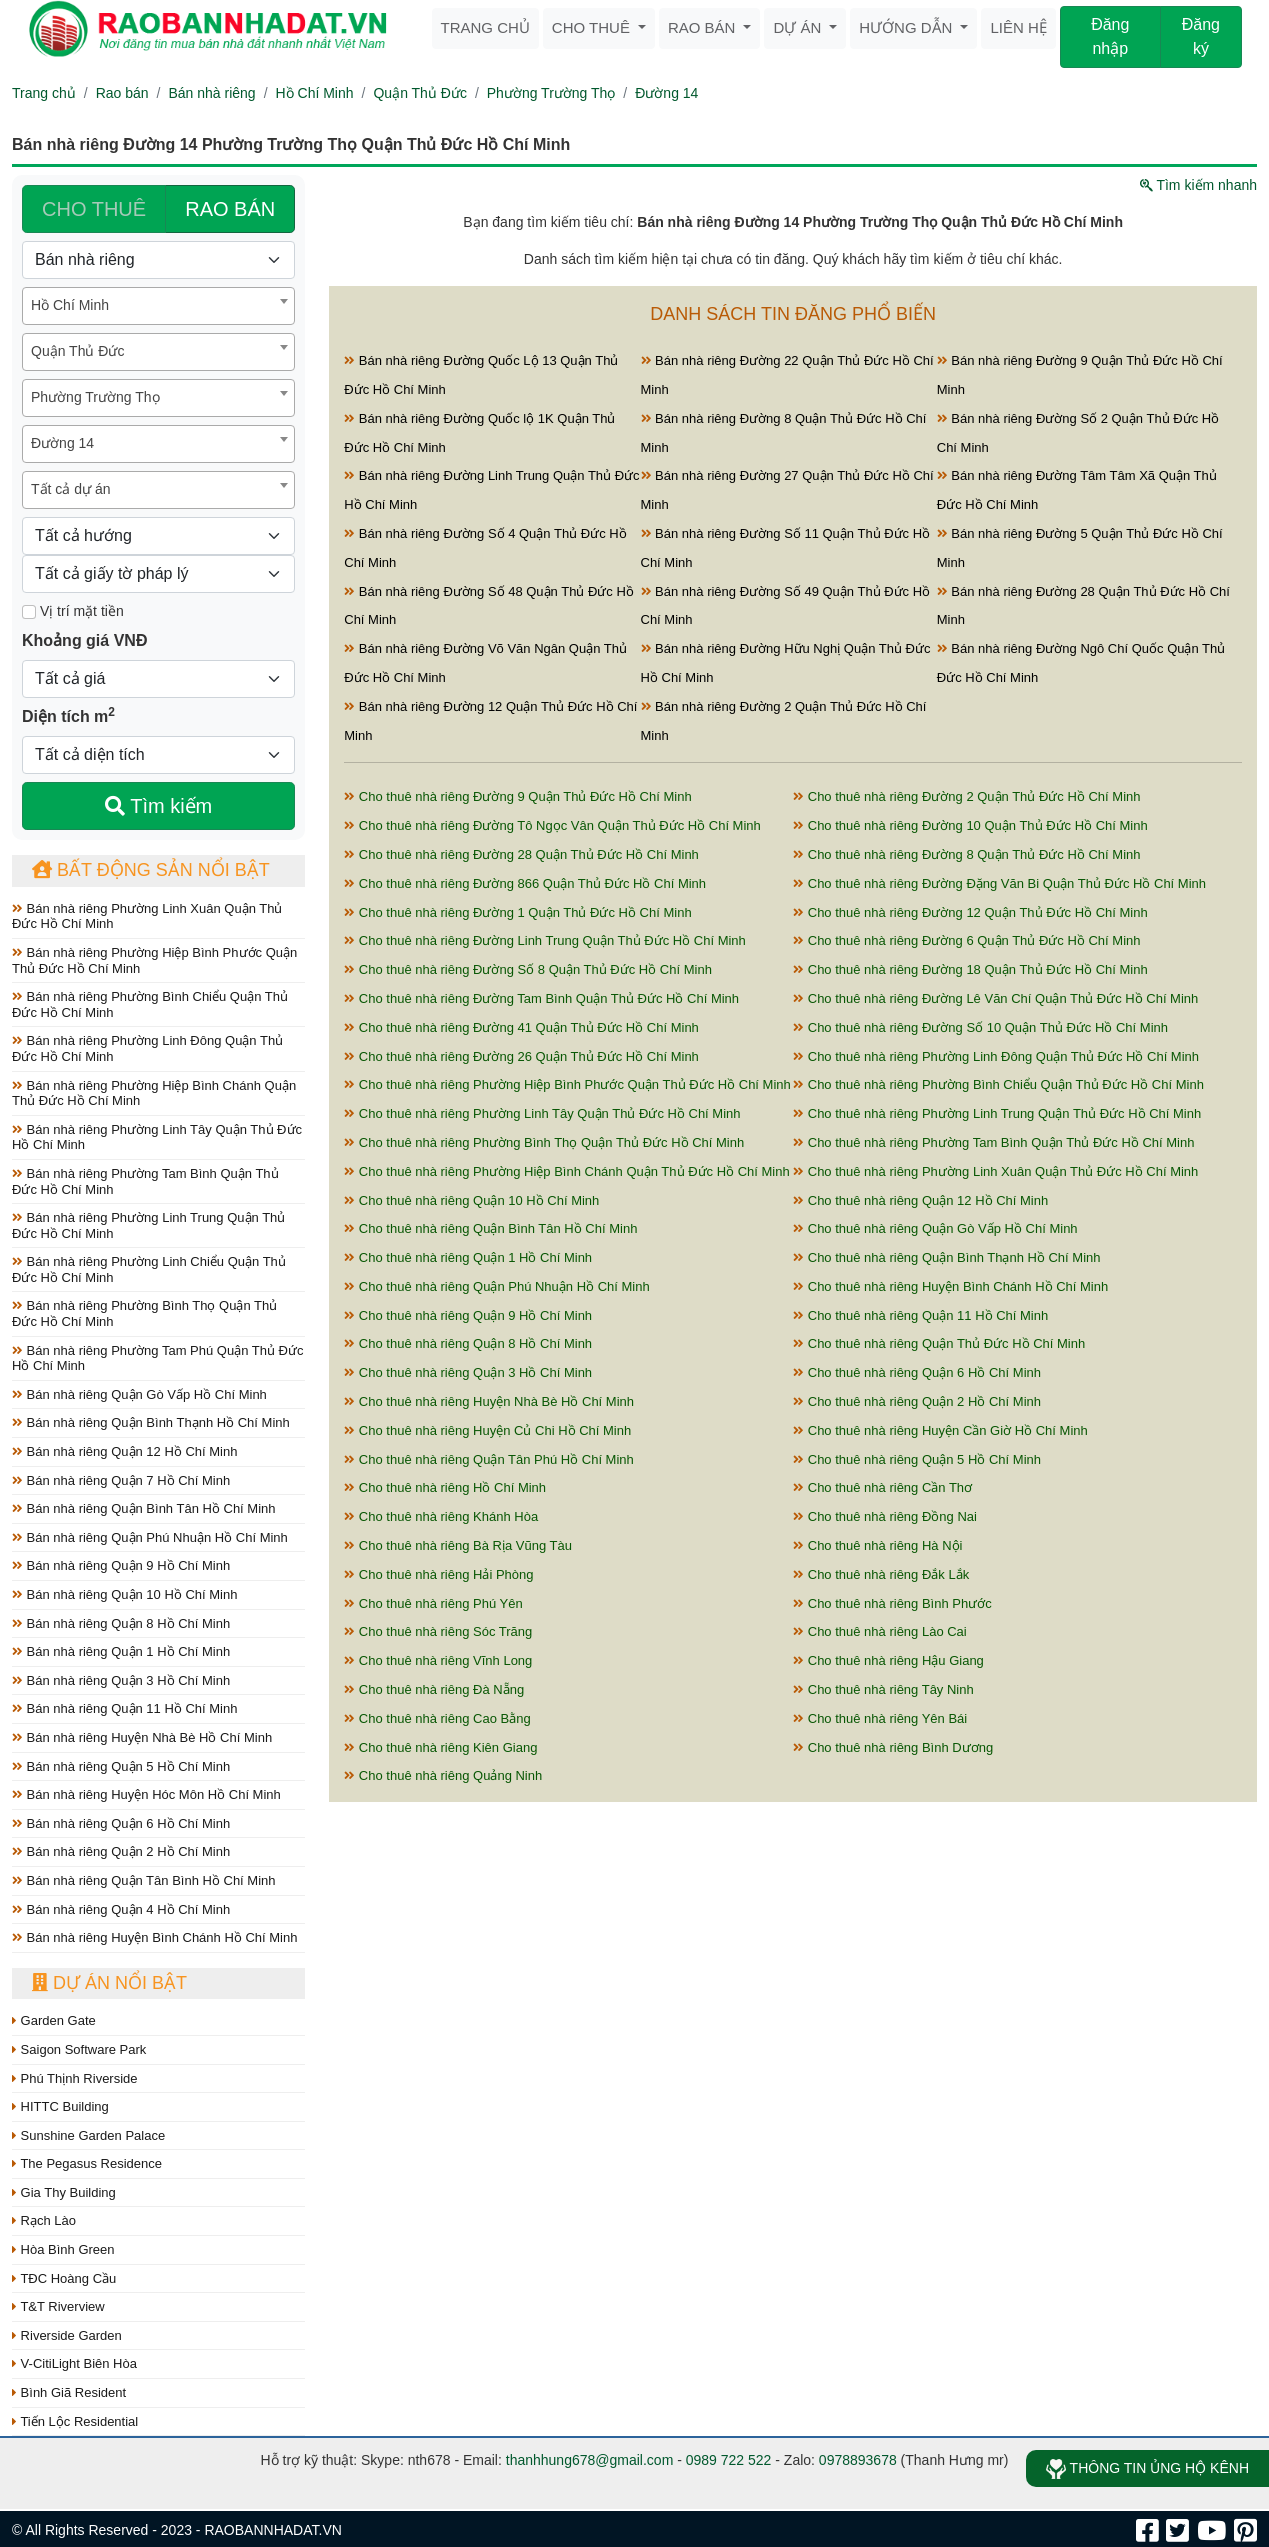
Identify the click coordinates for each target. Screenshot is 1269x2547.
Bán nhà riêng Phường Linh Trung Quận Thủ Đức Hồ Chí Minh (148, 1225)
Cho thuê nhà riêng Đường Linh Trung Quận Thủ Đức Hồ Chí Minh (545, 940)
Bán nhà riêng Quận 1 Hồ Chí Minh (121, 1651)
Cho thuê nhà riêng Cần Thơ (882, 1487)
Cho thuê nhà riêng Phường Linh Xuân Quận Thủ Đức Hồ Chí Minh (995, 1171)
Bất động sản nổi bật (151, 870)
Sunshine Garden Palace (88, 2135)
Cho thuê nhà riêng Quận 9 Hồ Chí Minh (468, 1315)
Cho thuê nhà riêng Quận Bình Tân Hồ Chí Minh (490, 1228)
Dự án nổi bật (109, 1983)
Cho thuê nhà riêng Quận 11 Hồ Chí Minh (920, 1315)
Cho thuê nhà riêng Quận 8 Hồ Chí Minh (468, 1343)
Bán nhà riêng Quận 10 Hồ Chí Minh (124, 1594)
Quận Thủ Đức (419, 93)
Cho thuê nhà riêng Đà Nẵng (434, 1689)
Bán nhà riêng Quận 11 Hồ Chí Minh (124, 1708)
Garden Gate (54, 2020)
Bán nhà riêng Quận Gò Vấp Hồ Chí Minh (139, 1394)
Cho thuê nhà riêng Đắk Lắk (881, 1574)
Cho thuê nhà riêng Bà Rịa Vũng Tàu (458, 1545)
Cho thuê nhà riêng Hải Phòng (438, 1574)
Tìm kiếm (158, 806)
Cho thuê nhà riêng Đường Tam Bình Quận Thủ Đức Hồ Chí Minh (541, 998)
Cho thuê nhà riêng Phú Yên (433, 1603)
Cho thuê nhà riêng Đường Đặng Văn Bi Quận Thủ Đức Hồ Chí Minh (999, 883)
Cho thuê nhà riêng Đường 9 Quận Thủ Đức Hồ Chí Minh (517, 796)
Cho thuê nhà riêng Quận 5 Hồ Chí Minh (917, 1459)
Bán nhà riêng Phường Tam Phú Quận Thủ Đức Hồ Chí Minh (157, 1358)
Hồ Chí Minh (315, 93)
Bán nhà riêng (211, 93)
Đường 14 (666, 93)
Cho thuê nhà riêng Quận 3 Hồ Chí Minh (468, 1372)
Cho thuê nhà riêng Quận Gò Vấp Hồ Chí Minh (935, 1228)
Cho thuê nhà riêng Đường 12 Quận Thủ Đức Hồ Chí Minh (970, 912)
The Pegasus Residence (87, 2163)
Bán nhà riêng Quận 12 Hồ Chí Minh (124, 1451)
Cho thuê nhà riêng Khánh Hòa (441, 1516)
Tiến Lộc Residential (75, 2421)
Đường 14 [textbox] (62, 443)
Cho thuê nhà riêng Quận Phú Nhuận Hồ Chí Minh (496, 1286)
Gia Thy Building (64, 2192)
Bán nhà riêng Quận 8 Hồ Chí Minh (121, 1623)
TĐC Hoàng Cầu (64, 2278)
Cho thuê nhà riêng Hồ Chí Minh (445, 1487)
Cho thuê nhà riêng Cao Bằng (437, 1718)
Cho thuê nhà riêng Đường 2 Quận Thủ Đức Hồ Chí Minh (966, 796)
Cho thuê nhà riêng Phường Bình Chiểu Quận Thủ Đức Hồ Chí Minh (998, 1084)
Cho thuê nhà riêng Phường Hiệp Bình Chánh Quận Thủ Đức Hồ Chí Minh (566, 1171)
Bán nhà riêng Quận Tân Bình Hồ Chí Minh (144, 1880)
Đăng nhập (1110, 36)
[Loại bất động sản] (158, 260)
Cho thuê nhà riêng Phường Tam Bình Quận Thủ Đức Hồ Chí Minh (993, 1142)
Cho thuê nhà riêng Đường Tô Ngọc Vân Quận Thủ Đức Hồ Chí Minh (552, 825)
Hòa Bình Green (63, 2249)
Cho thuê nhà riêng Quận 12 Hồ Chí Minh (920, 1200)
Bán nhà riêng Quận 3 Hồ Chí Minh (121, 1680)
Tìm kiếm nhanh (1198, 185)
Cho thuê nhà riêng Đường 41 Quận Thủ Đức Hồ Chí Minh (521, 1027)
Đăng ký (1201, 36)
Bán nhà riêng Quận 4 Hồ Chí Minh (121, 1909)
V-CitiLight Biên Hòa (74, 2363)
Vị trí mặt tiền (73, 611)
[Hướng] (158, 536)
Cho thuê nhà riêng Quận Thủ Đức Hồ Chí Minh (939, 1343)
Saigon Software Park (79, 2049)
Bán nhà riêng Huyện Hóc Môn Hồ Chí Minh (146, 1794)
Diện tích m (68, 715)
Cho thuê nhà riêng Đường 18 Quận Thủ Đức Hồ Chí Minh (970, 969)
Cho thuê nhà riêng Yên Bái (880, 1718)
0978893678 (858, 2460)
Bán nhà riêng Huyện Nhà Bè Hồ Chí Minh (142, 1737)
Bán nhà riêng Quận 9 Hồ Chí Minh (121, 1565)
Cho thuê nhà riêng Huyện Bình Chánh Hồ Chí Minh (950, 1286)
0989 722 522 (729, 2460)
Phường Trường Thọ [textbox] (95, 397)
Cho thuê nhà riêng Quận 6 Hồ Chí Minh (917, 1372)
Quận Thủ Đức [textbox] (77, 351)
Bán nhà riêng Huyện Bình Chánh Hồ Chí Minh (154, 1937)
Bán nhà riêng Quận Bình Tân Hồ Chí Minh (144, 1508)
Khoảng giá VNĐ (84, 640)
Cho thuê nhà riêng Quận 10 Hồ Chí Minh (471, 1200)
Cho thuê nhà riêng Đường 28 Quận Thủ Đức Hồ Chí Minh (521, 854)
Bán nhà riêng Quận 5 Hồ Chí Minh (121, 1766)
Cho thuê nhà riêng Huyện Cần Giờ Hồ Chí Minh (940, 1430)
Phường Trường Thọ (551, 93)
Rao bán (704, 27)
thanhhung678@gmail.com (590, 2460)
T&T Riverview (58, 2306)
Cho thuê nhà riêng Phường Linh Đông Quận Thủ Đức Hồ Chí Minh (996, 1056)
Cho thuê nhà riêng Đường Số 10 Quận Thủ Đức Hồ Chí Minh (980, 1027)
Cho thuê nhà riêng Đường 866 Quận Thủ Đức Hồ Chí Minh (525, 883)
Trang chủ (485, 27)
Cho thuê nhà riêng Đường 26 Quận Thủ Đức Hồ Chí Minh (521, 1056)
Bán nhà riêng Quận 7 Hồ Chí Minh (121, 1480)
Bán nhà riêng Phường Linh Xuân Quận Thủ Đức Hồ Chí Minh (147, 916)
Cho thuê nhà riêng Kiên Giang (440, 1747)
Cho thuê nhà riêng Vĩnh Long (438, 1660)
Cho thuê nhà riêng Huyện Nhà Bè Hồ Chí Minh (489, 1401)
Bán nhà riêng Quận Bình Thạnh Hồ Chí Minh (151, 1422)
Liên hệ (1018, 27)
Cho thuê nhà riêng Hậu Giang (888, 1660)
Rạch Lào (44, 2220)
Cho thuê (593, 27)
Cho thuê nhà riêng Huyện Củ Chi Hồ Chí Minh (487, 1430)
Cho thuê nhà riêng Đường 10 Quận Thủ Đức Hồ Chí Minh (970, 825)
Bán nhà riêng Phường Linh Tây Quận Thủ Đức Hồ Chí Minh (157, 1137)
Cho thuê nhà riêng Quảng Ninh (443, 1775)
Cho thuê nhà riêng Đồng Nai (885, 1516)
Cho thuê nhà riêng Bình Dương (893, 1747)
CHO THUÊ (94, 209)
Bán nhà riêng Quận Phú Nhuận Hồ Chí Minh (150, 1537)
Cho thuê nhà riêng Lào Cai (880, 1631)
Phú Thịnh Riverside (75, 2078)
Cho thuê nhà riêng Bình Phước (892, 1603)
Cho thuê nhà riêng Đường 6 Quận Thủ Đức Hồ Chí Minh (966, 940)
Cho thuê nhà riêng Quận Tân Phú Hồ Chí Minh (489, 1459)
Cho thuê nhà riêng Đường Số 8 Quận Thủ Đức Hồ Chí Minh (528, 969)
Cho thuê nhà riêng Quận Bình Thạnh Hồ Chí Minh (946, 1257)
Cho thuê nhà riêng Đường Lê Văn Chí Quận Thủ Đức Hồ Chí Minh (995, 998)
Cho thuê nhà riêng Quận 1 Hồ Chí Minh (468, 1257)
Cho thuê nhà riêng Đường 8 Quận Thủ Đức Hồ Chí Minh (966, 854)
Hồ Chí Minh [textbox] (70, 305)
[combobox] (158, 306)
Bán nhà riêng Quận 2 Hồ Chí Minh (121, 1851)
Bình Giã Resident (69, 2392)
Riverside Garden (67, 2335)
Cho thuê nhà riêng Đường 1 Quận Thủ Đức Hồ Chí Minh (517, 912)
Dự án (799, 27)
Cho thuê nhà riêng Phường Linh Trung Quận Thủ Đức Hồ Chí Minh (997, 1113)
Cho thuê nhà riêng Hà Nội (877, 1545)
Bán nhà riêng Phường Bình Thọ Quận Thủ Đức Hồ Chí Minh (144, 1313)
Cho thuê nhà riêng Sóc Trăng (438, 1631)
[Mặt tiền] (29, 612)
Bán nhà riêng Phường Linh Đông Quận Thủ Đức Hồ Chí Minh (147, 1048)
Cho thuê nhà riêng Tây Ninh (883, 1689)
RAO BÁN (230, 209)
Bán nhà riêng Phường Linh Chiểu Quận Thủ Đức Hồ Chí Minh (149, 1269)
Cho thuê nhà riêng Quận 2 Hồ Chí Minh (917, 1401)
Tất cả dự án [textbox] (70, 489)
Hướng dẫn (907, 27)
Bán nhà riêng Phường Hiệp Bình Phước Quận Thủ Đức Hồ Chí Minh (154, 960)
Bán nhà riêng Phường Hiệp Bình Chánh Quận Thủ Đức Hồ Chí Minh (154, 1093)
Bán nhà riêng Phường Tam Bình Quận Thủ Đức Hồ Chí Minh (145, 1181)
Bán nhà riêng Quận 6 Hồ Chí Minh (121, 1823)
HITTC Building (60, 2106)
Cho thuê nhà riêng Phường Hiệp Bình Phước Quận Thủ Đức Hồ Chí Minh (567, 1084)
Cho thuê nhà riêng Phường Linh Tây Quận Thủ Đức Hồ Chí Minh (542, 1113)
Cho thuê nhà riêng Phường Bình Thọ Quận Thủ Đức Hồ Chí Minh (544, 1142)
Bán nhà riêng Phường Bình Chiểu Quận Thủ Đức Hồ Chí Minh (150, 1004)
